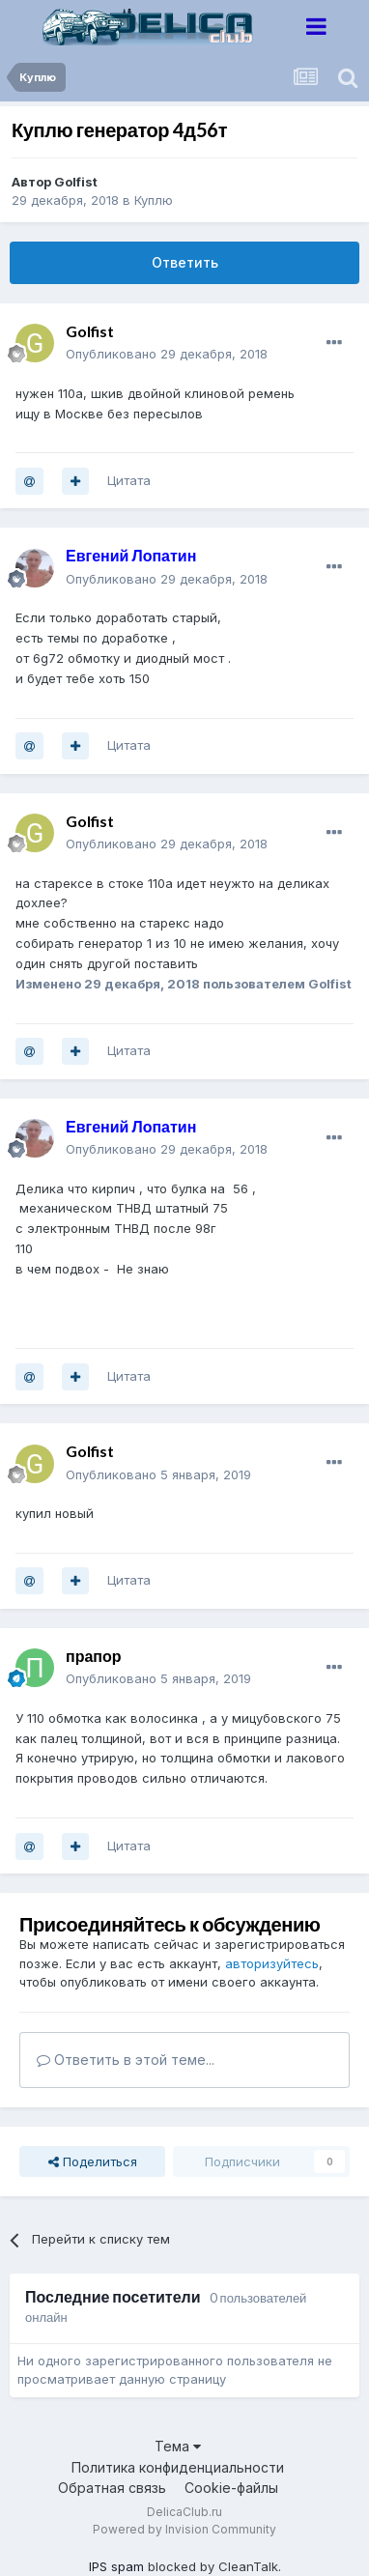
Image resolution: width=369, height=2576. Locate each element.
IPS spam (116, 2566)
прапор (94, 1655)
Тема (178, 2446)
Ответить (185, 262)
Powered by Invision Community (184, 2529)
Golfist (76, 181)
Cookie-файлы (231, 2487)
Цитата (129, 480)
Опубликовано (167, 353)
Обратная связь (112, 2487)
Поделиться (92, 2161)
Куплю (153, 200)
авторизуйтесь (272, 1963)
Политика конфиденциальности (177, 2467)
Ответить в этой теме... (125, 2059)
